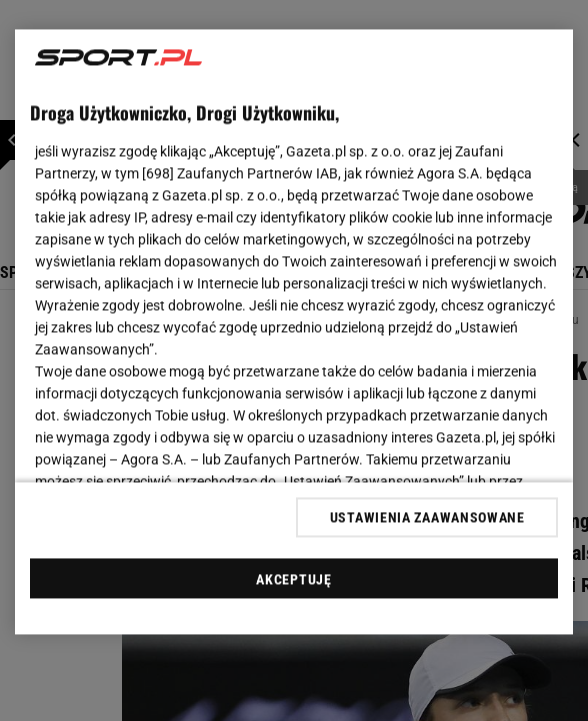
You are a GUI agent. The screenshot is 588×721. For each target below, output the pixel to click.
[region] (294, 332)
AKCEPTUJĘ (293, 579)
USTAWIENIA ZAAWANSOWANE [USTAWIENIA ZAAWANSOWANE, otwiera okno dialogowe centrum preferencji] (427, 517)
